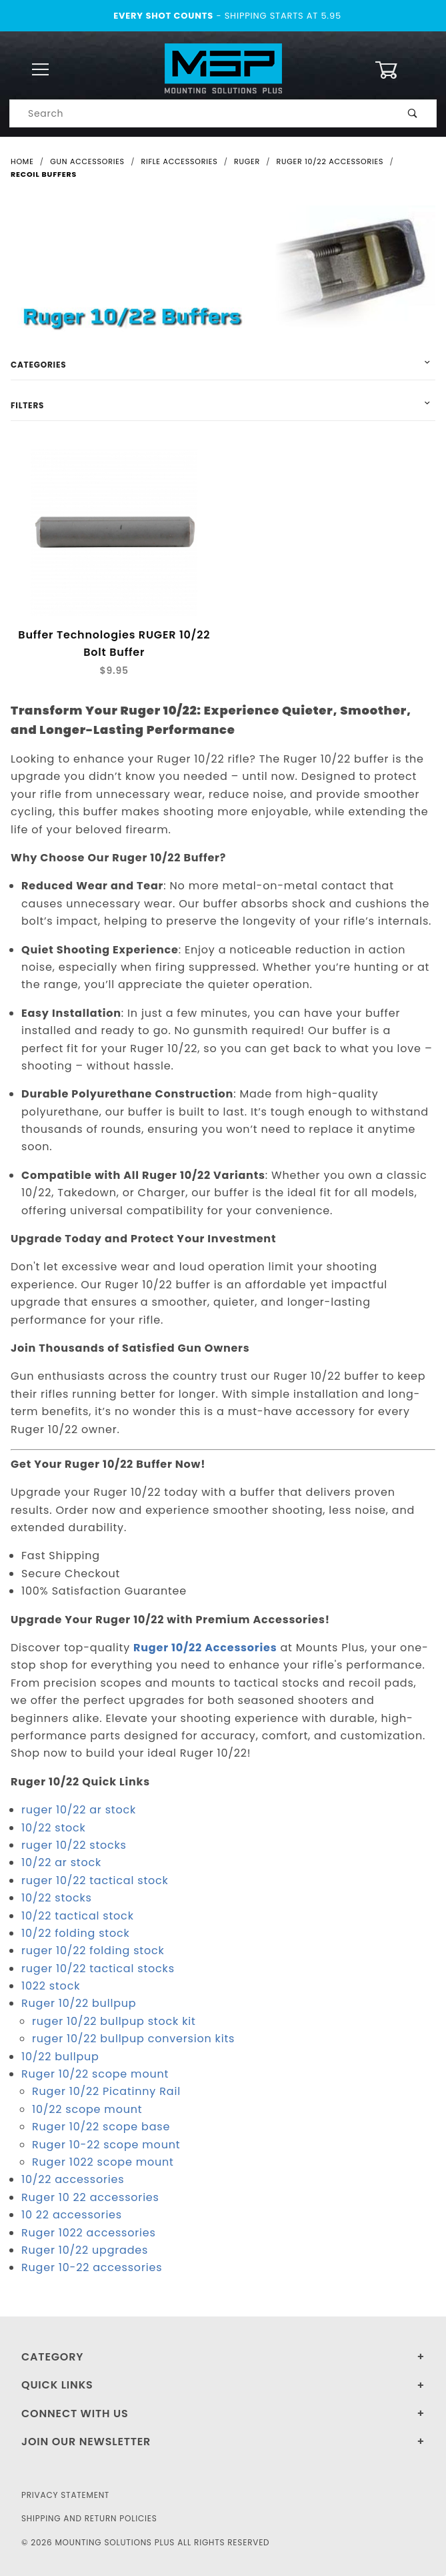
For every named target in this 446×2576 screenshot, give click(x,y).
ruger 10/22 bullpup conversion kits (133, 2039)
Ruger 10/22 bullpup (78, 2004)
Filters (27, 405)
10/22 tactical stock (77, 1915)
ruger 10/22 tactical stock (95, 1880)
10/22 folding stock (75, 1934)
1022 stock (50, 1986)
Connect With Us (74, 2413)
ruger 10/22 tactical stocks (98, 1968)
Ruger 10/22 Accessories (205, 1648)
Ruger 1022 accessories (88, 2232)
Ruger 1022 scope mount (103, 2162)
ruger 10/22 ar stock (78, 1810)
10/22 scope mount (87, 2110)
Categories (38, 364)
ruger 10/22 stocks (74, 1845)
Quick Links (57, 2385)
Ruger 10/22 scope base (101, 2127)
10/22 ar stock (61, 1863)
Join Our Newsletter (86, 2441)
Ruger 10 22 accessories (90, 2197)
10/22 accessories (72, 2180)
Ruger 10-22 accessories (91, 2268)
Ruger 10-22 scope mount (106, 2144)
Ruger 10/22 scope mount (95, 2074)
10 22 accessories (71, 2215)
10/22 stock (53, 1827)
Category (52, 2357)
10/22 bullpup (60, 2056)
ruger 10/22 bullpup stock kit (114, 2022)
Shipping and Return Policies (89, 2518)
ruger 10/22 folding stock (93, 1951)
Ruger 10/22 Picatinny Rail (106, 2092)
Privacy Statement (65, 2495)
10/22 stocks (56, 1898)
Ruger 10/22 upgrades (84, 2250)
